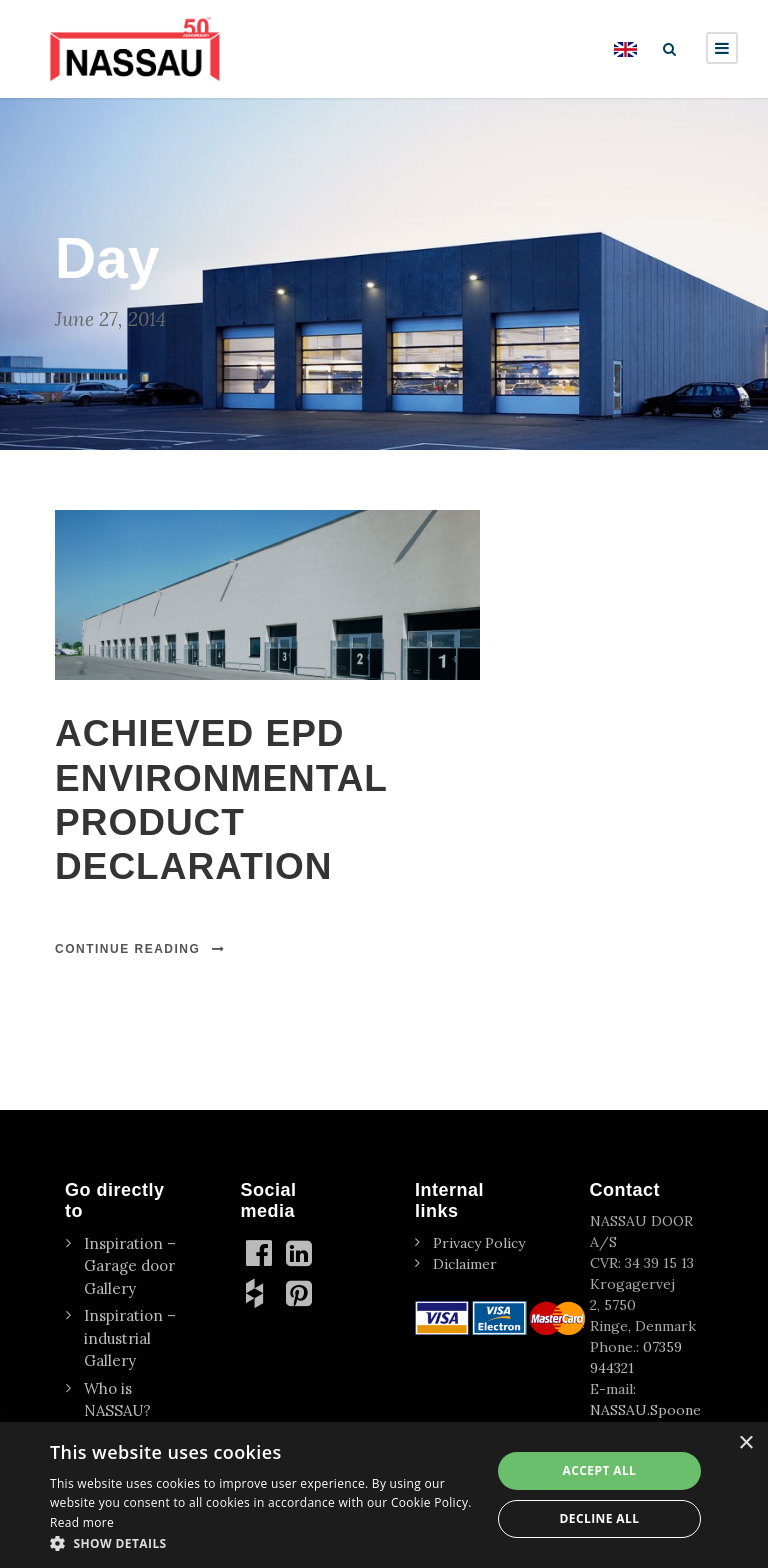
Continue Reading (140, 949)
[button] (264, 1543)
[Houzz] (261, 1293)
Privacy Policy (479, 1243)
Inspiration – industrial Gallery (130, 1338)
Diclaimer (465, 1264)
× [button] (745, 1443)
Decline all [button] (600, 1518)
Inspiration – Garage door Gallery (130, 1266)
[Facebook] (261, 1253)
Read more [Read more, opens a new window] (82, 1522)
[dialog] (384, 1495)
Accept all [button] (600, 1470)
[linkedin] (301, 1253)
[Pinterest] (301, 1293)
